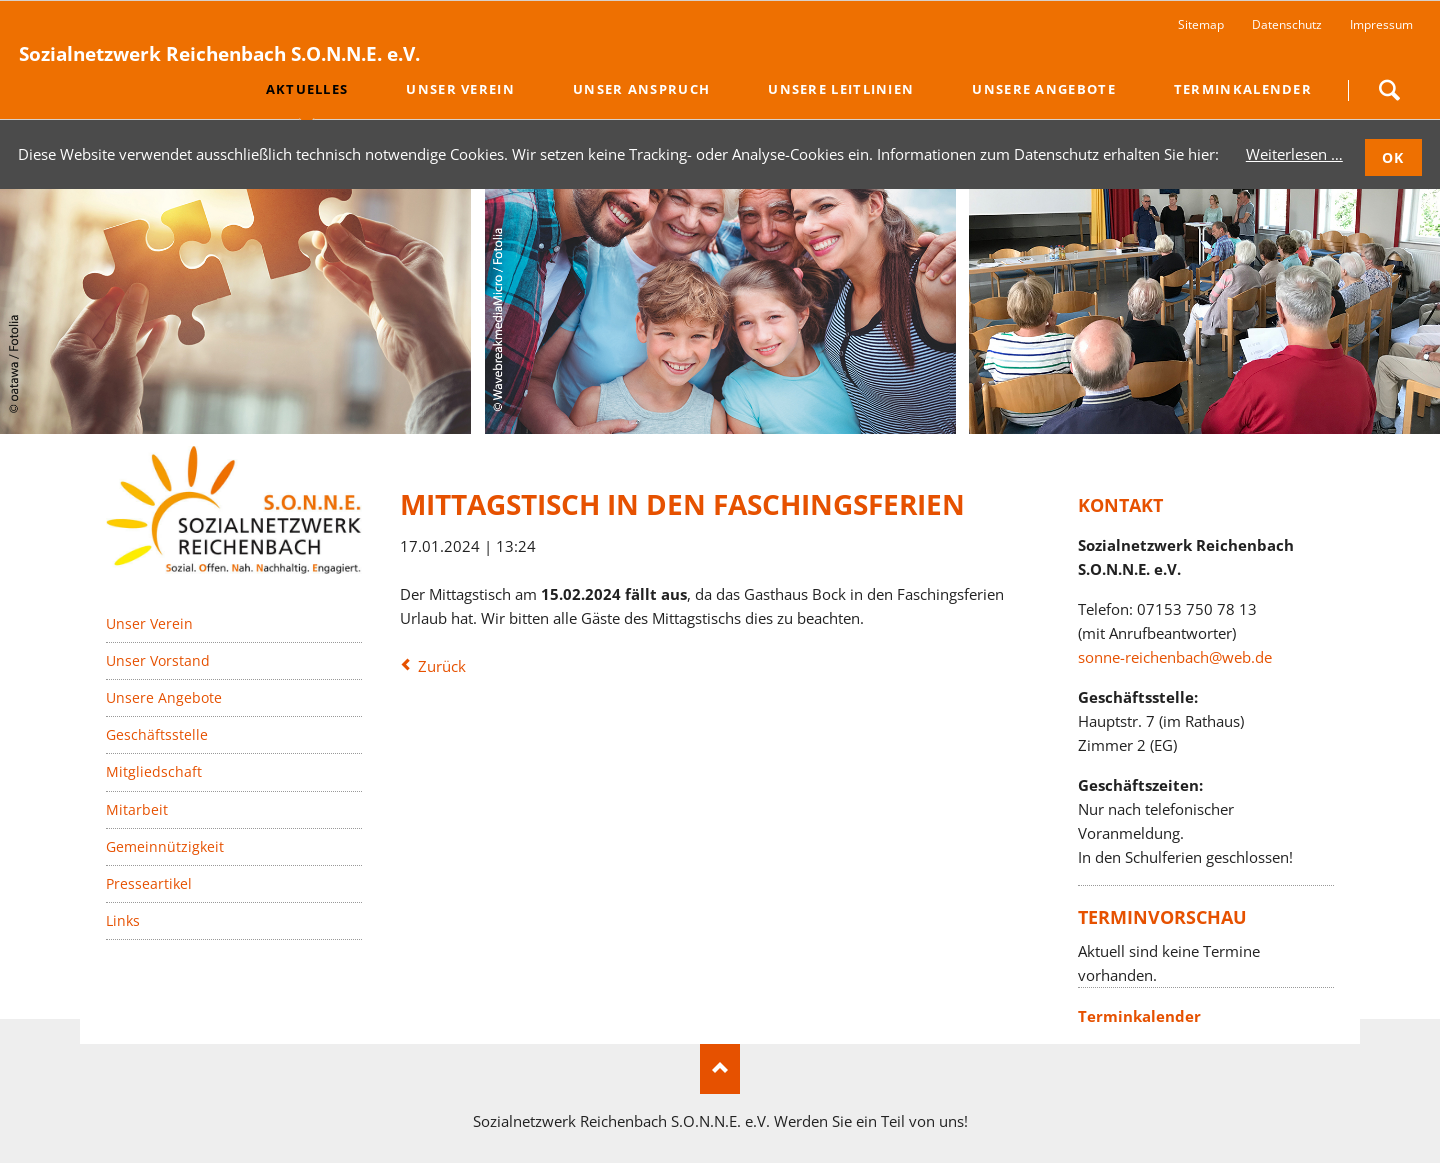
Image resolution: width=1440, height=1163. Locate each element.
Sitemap (1201, 24)
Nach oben (720, 1069)
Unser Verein (149, 623)
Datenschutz (1287, 24)
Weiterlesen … (1294, 154)
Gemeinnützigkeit (165, 846)
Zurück (442, 666)
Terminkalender (1139, 1016)
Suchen (1389, 90)
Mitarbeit (137, 809)
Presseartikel (149, 883)
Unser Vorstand (158, 660)
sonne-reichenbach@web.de (1175, 657)
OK (1393, 157)
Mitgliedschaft (154, 771)
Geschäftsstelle (157, 734)
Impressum (1381, 24)
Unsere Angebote (164, 697)
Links (123, 920)
